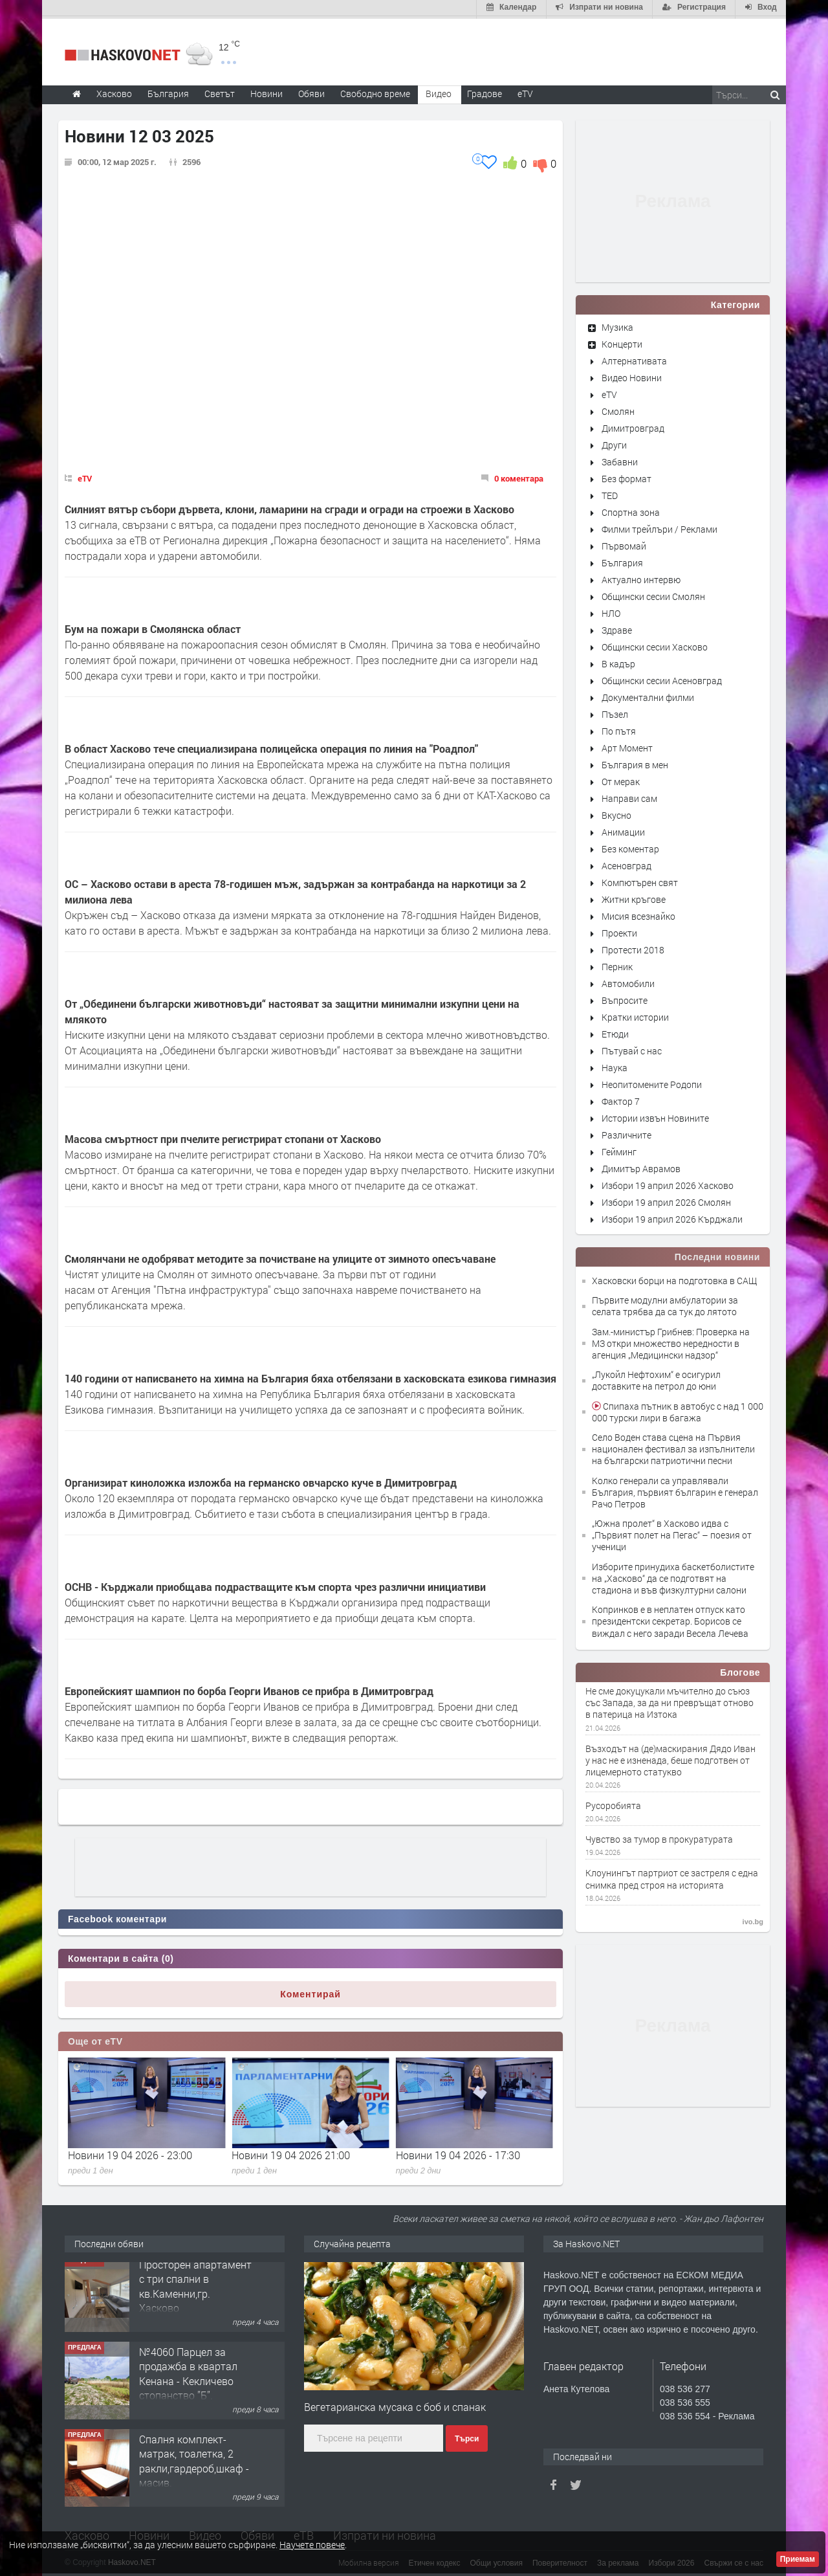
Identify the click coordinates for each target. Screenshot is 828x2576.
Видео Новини (632, 375)
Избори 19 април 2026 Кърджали (672, 1216)
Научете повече (312, 2544)
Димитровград (633, 425)
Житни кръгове (634, 897)
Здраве (617, 627)
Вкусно (616, 812)
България (622, 560)
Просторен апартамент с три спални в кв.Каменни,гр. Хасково (195, 2291)
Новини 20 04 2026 (113, 2152)
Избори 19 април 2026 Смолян (666, 1200)
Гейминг (619, 1149)
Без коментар (630, 846)
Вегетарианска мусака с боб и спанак (395, 2405)
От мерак (621, 779)
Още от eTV (95, 2039)
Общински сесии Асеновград (662, 678)
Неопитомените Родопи (652, 1082)
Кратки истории (635, 1014)
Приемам (797, 2559)
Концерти (622, 341)
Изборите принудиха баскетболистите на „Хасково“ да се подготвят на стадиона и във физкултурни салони (673, 1575)
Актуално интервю (641, 577)
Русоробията (613, 1803)
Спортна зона (631, 510)
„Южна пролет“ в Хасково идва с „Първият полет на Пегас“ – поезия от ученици (672, 1532)
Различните (626, 1132)
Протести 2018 (633, 947)
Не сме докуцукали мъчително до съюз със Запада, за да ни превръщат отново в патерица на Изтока (669, 1700)
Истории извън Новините (655, 1115)
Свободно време (375, 91)
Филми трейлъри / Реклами (659, 526)
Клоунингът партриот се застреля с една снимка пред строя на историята (671, 1877)
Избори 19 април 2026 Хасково (668, 1183)
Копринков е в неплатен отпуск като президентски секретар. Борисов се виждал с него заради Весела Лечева (670, 1619)
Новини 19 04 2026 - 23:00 (294, 2152)
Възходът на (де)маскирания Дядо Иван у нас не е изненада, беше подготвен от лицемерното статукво (670, 1757)
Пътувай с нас (632, 1048)
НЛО (611, 611)
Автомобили (628, 981)
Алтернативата (634, 358)
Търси (467, 2436)
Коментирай (310, 1991)
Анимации (623, 829)
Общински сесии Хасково (655, 644)
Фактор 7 (621, 1099)
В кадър (618, 661)
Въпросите (625, 998)
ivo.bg (753, 1919)
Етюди (615, 1031)
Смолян (618, 409)
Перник (617, 964)
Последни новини (717, 1254)
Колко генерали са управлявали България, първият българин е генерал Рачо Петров (675, 1489)
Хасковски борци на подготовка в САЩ (674, 1278)
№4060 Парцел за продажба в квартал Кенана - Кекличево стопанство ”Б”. (188, 2378)
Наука (614, 1065)
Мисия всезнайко (638, 913)
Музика (617, 324)
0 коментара (518, 476)
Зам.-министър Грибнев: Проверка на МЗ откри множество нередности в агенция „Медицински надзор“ (671, 1341)
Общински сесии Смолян (653, 594)
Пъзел (615, 711)
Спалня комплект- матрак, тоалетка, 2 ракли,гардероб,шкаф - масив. (194, 2465)
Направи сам (629, 796)
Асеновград (626, 863)
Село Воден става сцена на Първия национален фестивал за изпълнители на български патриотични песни (673, 1446)
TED (610, 493)
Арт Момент (627, 745)
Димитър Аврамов (641, 1166)
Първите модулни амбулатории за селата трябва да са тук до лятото (665, 1304)
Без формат (626, 476)
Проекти (619, 930)
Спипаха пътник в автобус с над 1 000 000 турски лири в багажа (677, 1409)
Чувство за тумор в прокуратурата (659, 1837)
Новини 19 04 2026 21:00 (455, 2152)
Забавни (620, 459)
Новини (266, 91)
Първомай (624, 543)
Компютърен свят (640, 880)
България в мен (635, 762)
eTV (85, 476)
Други (614, 442)
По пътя (619, 728)
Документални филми (648, 695)
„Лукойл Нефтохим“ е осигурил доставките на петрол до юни (656, 1378)
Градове (484, 91)
